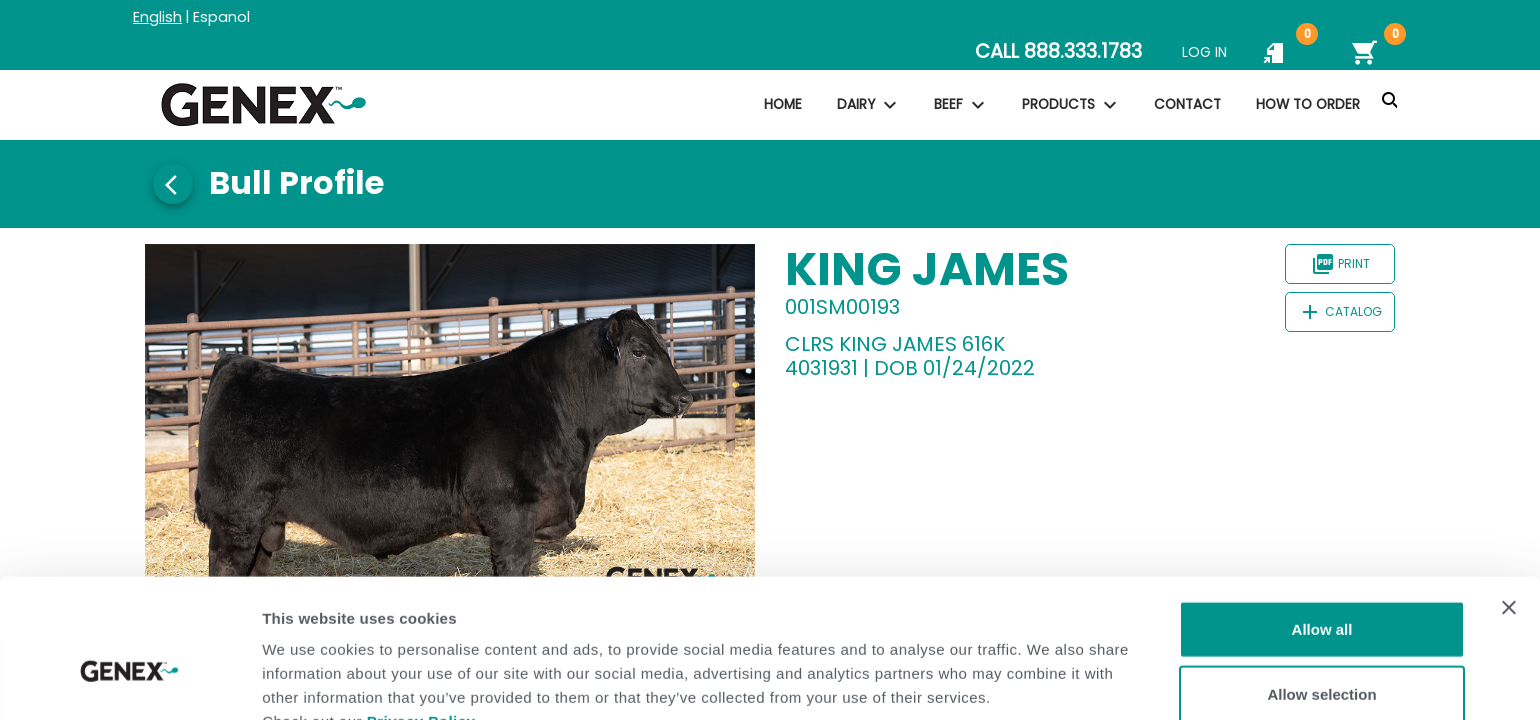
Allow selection (1321, 589)
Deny (1322, 654)
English (157, 17)
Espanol (221, 17)
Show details (1049, 680)
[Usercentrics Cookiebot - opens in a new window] (129, 681)
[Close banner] (1509, 502)
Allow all (1322, 523)
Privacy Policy (421, 615)
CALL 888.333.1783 (1058, 51)
